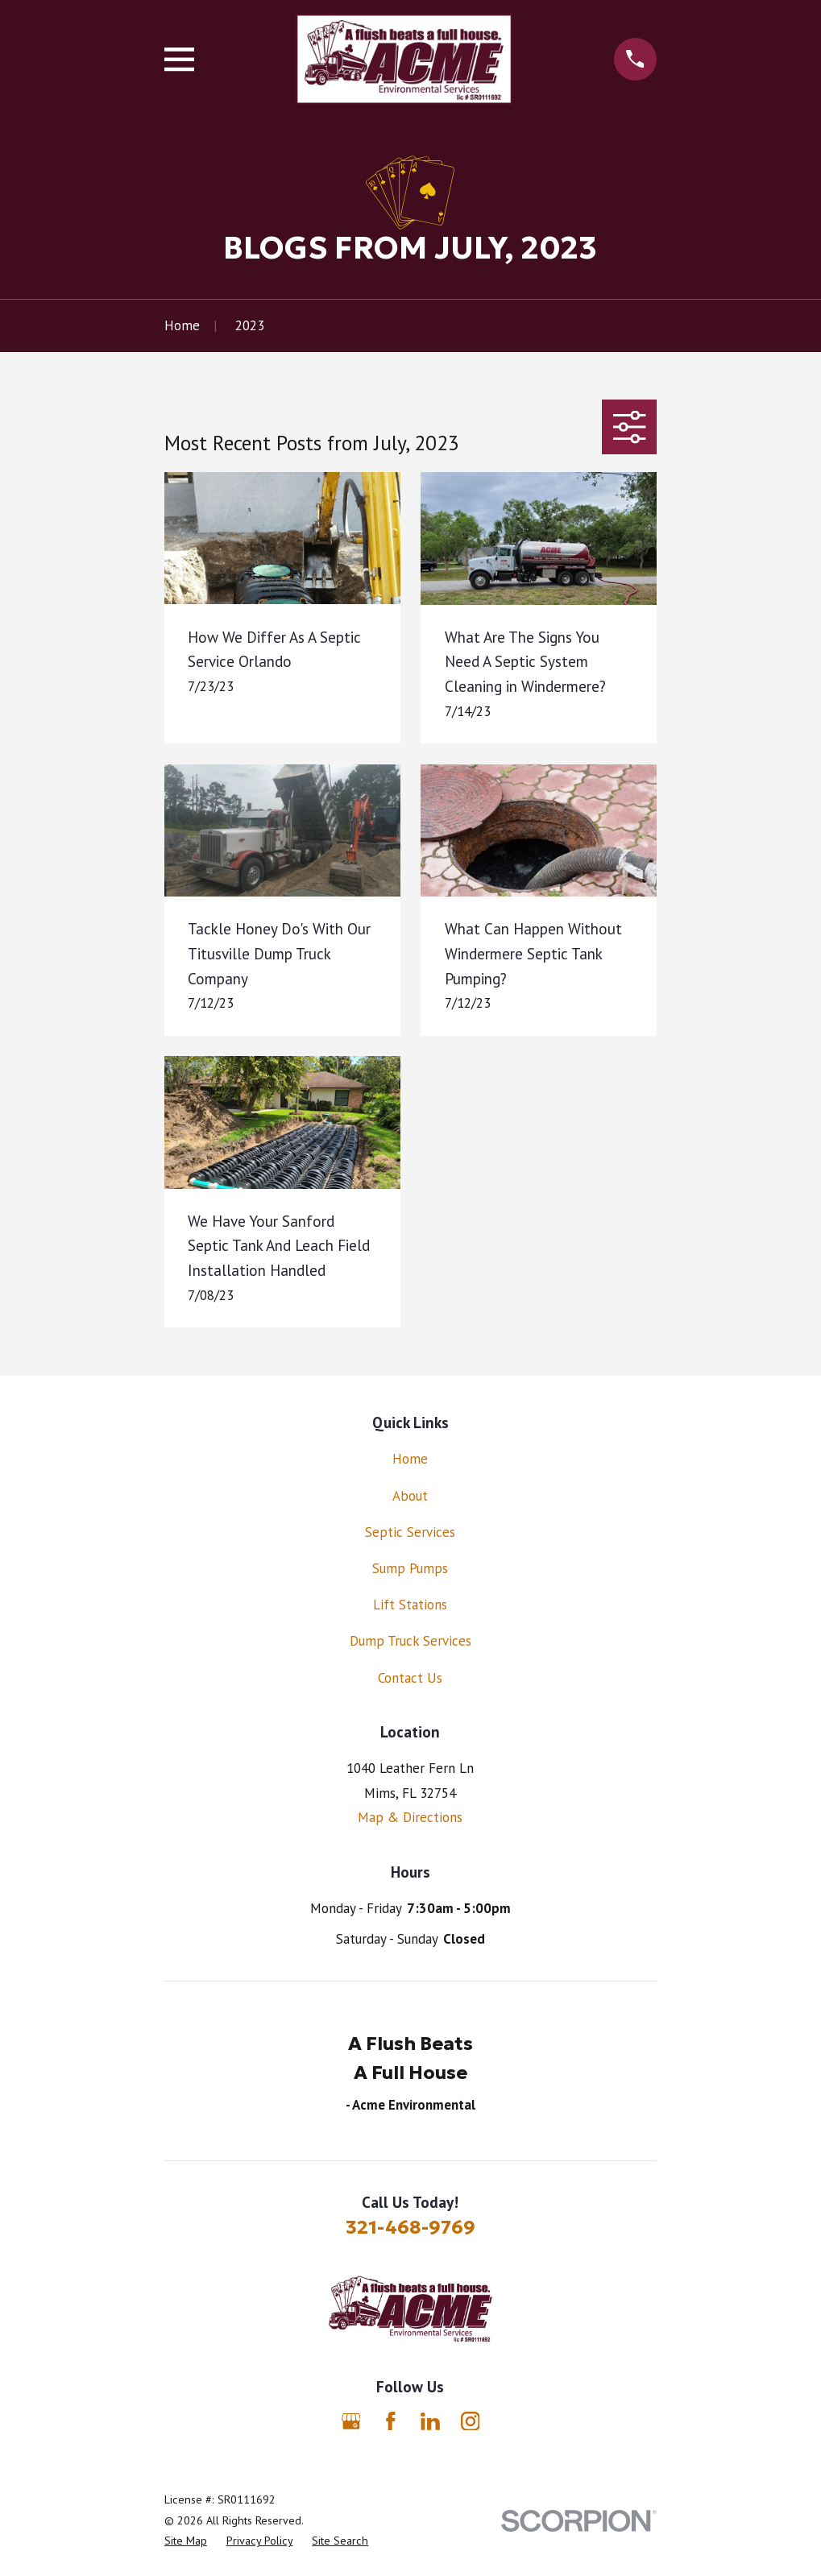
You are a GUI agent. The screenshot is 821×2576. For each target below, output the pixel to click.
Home (410, 1459)
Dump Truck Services (410, 1641)
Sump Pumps (410, 1568)
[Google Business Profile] (351, 2421)
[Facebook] (390, 2421)
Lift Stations (410, 1604)
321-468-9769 (410, 2226)
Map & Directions (410, 1817)
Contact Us (410, 1678)
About (410, 1496)
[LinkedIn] (430, 2421)
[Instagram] (470, 2421)
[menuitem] (185, 2541)
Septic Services (410, 1532)
